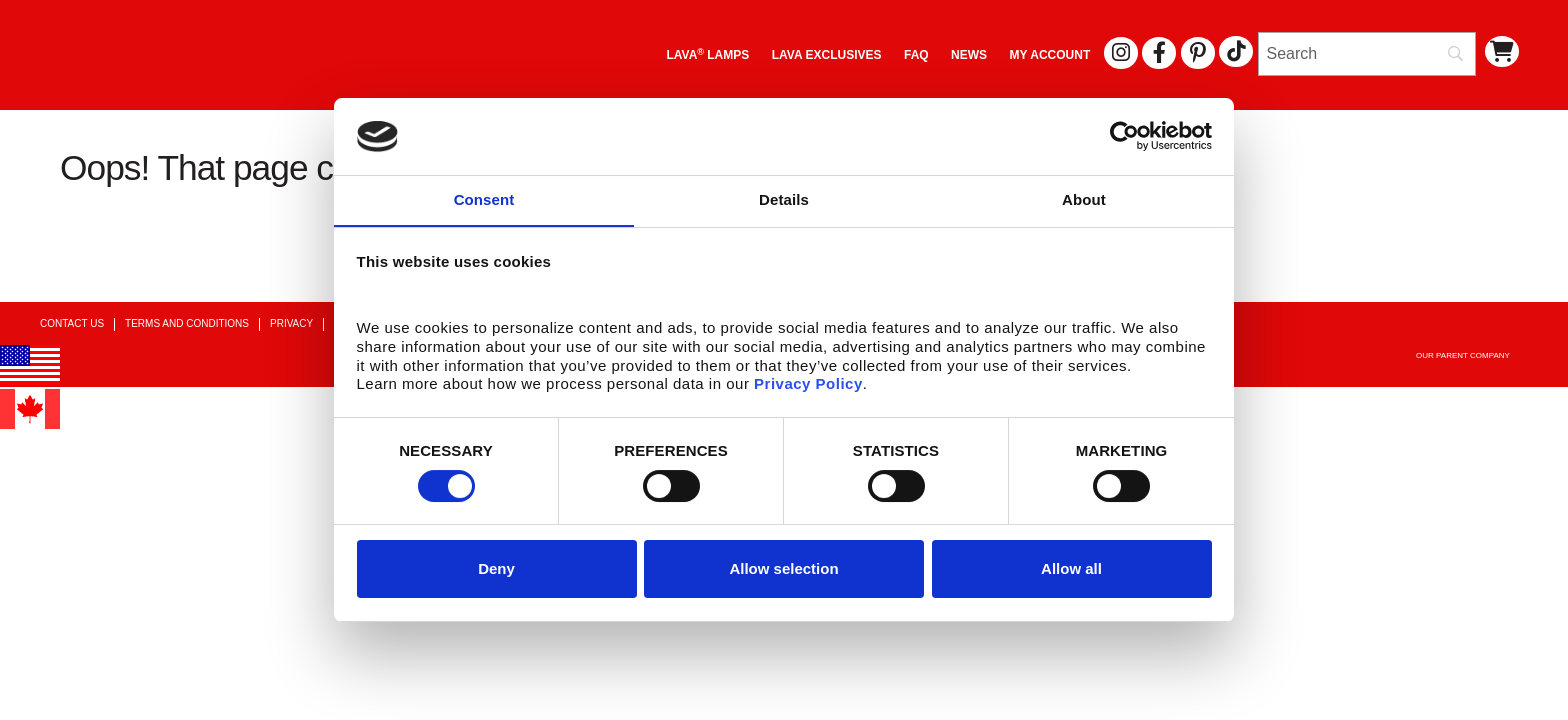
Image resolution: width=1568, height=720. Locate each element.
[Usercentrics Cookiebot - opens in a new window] (1124, 136)
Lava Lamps (707, 54)
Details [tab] (784, 198)
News (969, 55)
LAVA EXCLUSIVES (827, 55)
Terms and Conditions (187, 323)
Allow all (1071, 569)
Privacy (291, 323)
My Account (1050, 55)
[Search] (1367, 54)
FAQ (916, 55)
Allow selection (783, 569)
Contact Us (72, 323)
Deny (496, 569)
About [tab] (1084, 198)
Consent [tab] (484, 198)
